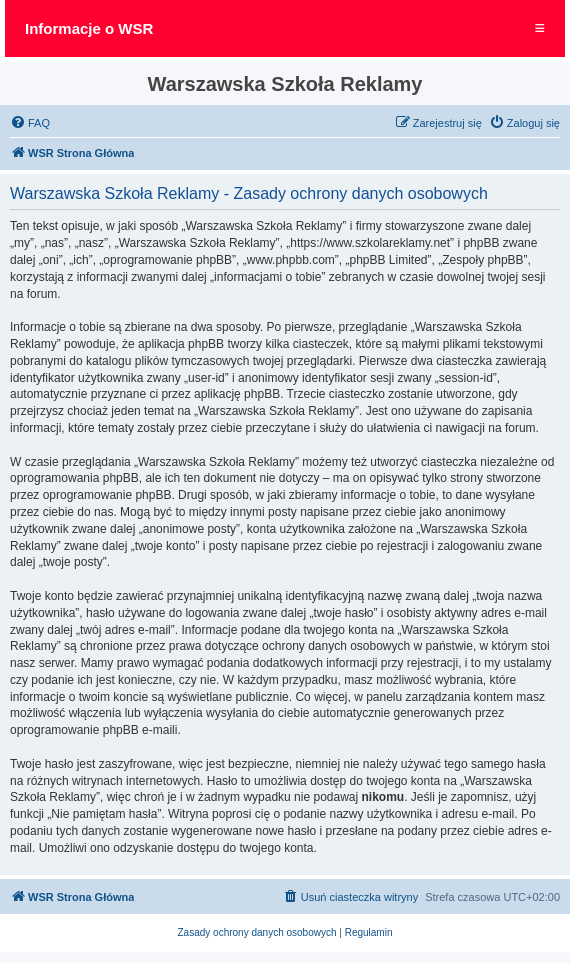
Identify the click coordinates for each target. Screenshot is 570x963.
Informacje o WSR (89, 28)
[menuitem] (30, 123)
